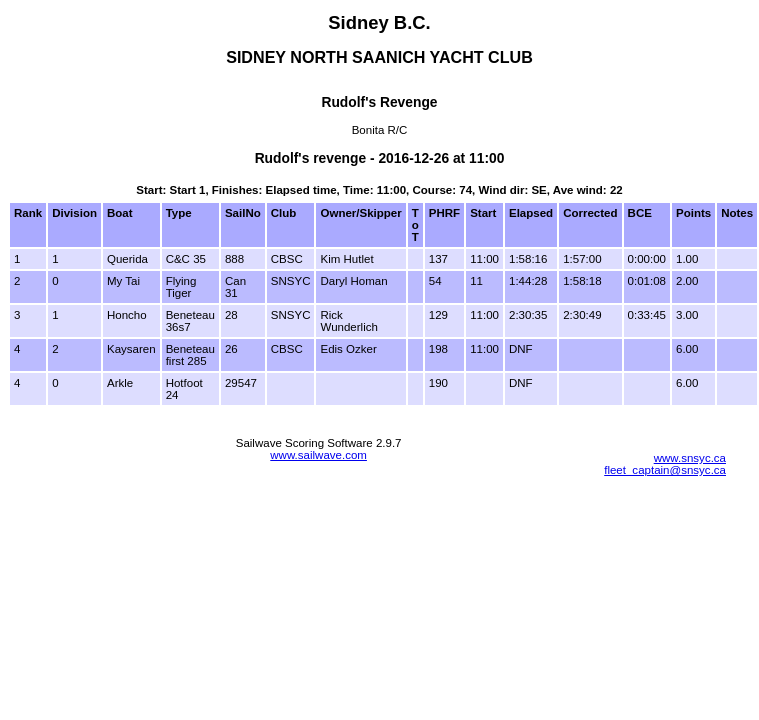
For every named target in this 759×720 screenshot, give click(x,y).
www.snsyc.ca (690, 458)
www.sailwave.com (318, 455)
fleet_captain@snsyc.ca (665, 470)
